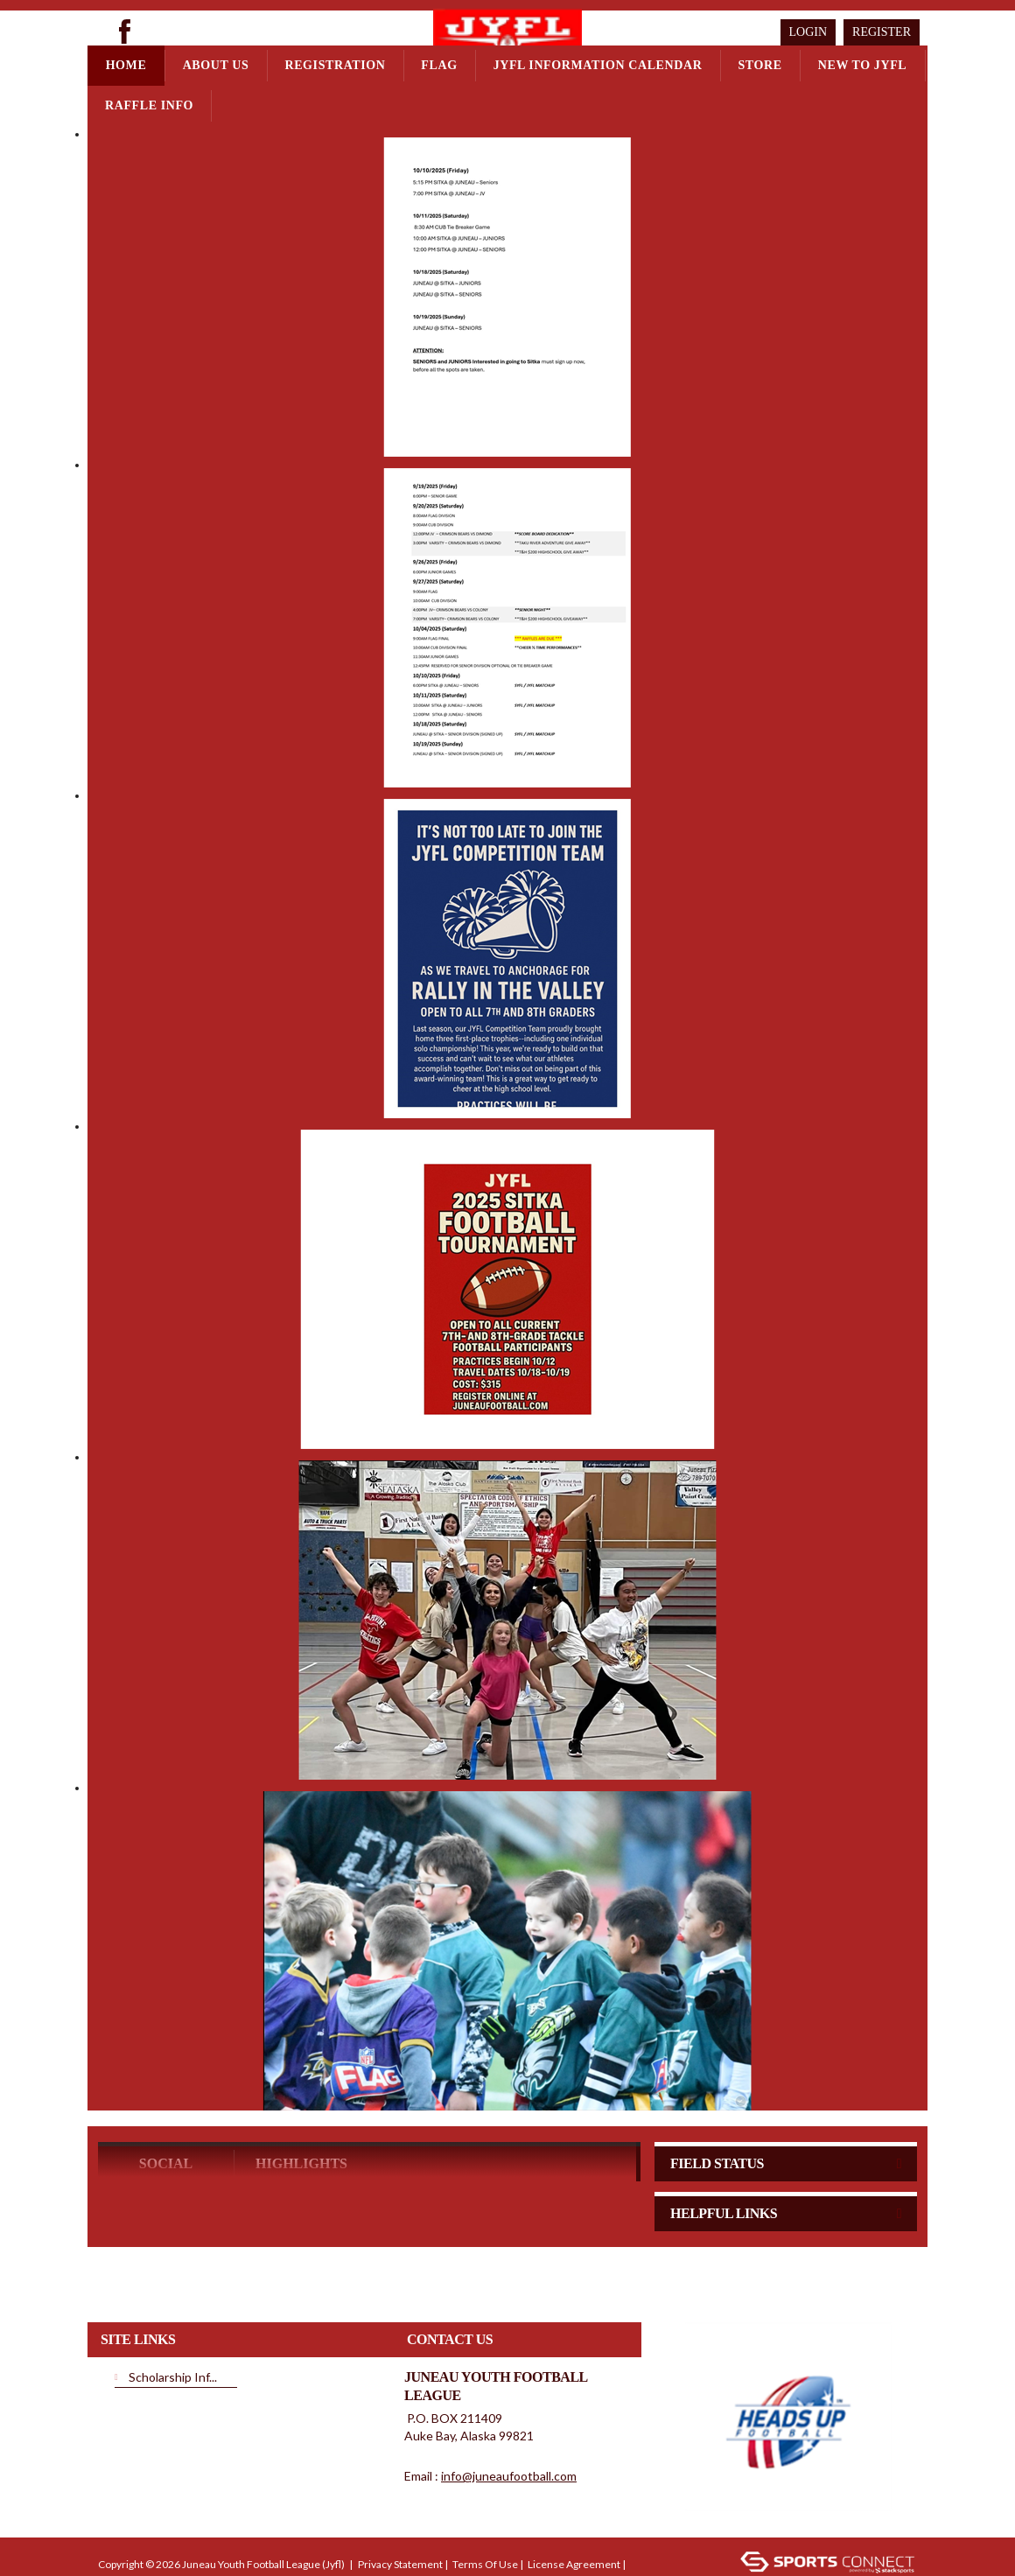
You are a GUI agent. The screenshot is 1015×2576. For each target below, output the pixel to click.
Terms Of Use (485, 2495)
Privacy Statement (400, 2495)
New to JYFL (862, 65)
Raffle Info (149, 105)
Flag (439, 65)
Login (808, 31)
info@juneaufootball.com (509, 2407)
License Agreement (574, 2495)
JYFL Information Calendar (598, 65)
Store (759, 65)
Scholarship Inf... (173, 2308)
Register (881, 31)
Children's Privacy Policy (155, 2522)
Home (126, 65)
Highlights (301, 2095)
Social (165, 2095)
